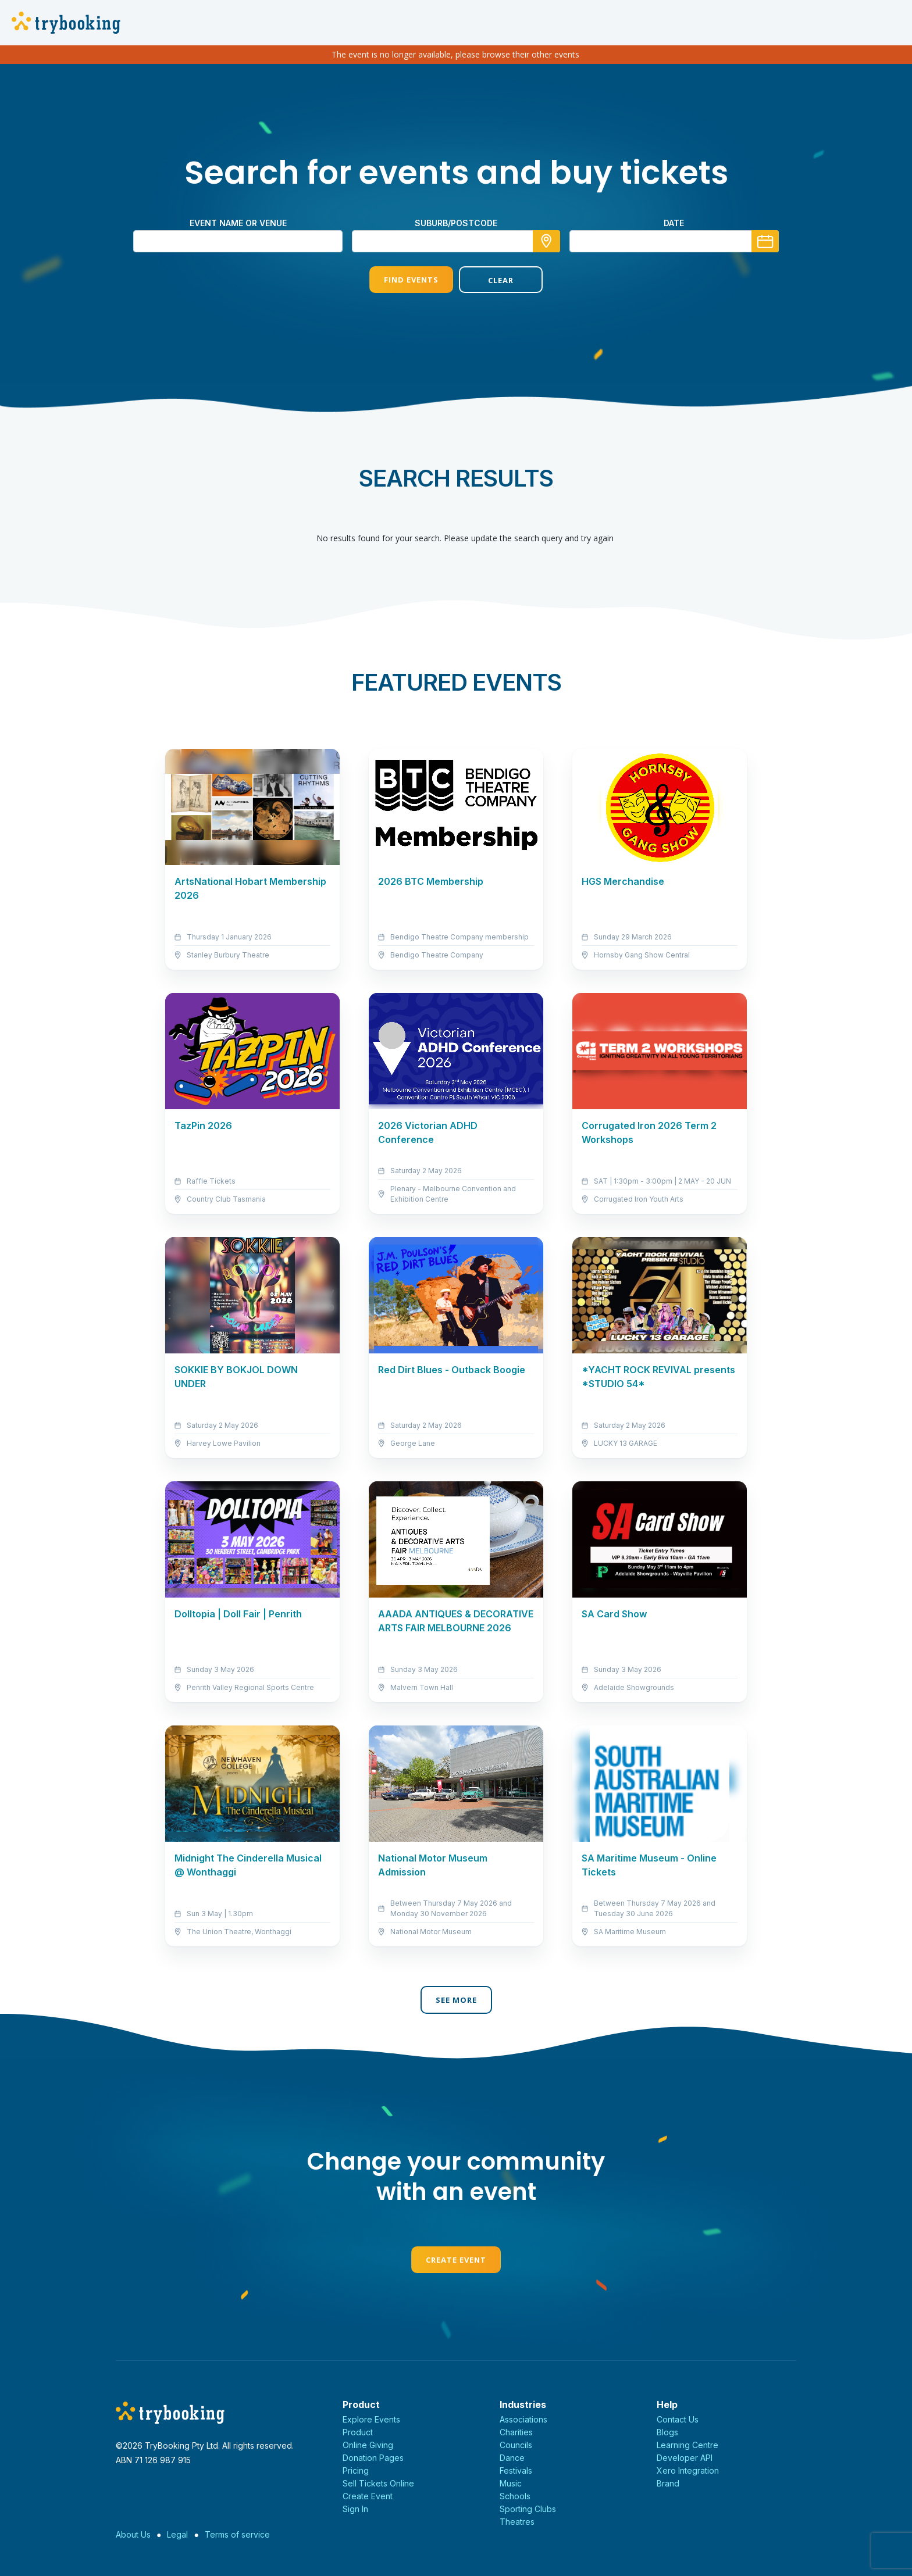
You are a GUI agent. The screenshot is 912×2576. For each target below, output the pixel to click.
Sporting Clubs (528, 2509)
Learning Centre (687, 2445)
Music (511, 2483)
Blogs (667, 2432)
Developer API (684, 2458)
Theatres (517, 2522)
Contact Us (678, 2419)
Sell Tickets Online (378, 2483)
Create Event (456, 2260)
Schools (515, 2496)
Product (358, 2432)
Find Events (411, 279)
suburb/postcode (456, 223)
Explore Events (371, 2419)
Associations (523, 2419)
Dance (512, 2458)
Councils (516, 2445)
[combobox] (456, 241)
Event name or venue (238, 223)
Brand (668, 2483)
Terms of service (237, 2534)
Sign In (355, 2509)
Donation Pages (373, 2458)
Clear (501, 280)
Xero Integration (688, 2470)
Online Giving (368, 2445)
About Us (133, 2534)
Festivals (516, 2470)
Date (674, 223)
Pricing (356, 2470)
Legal (177, 2534)
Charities (516, 2432)
